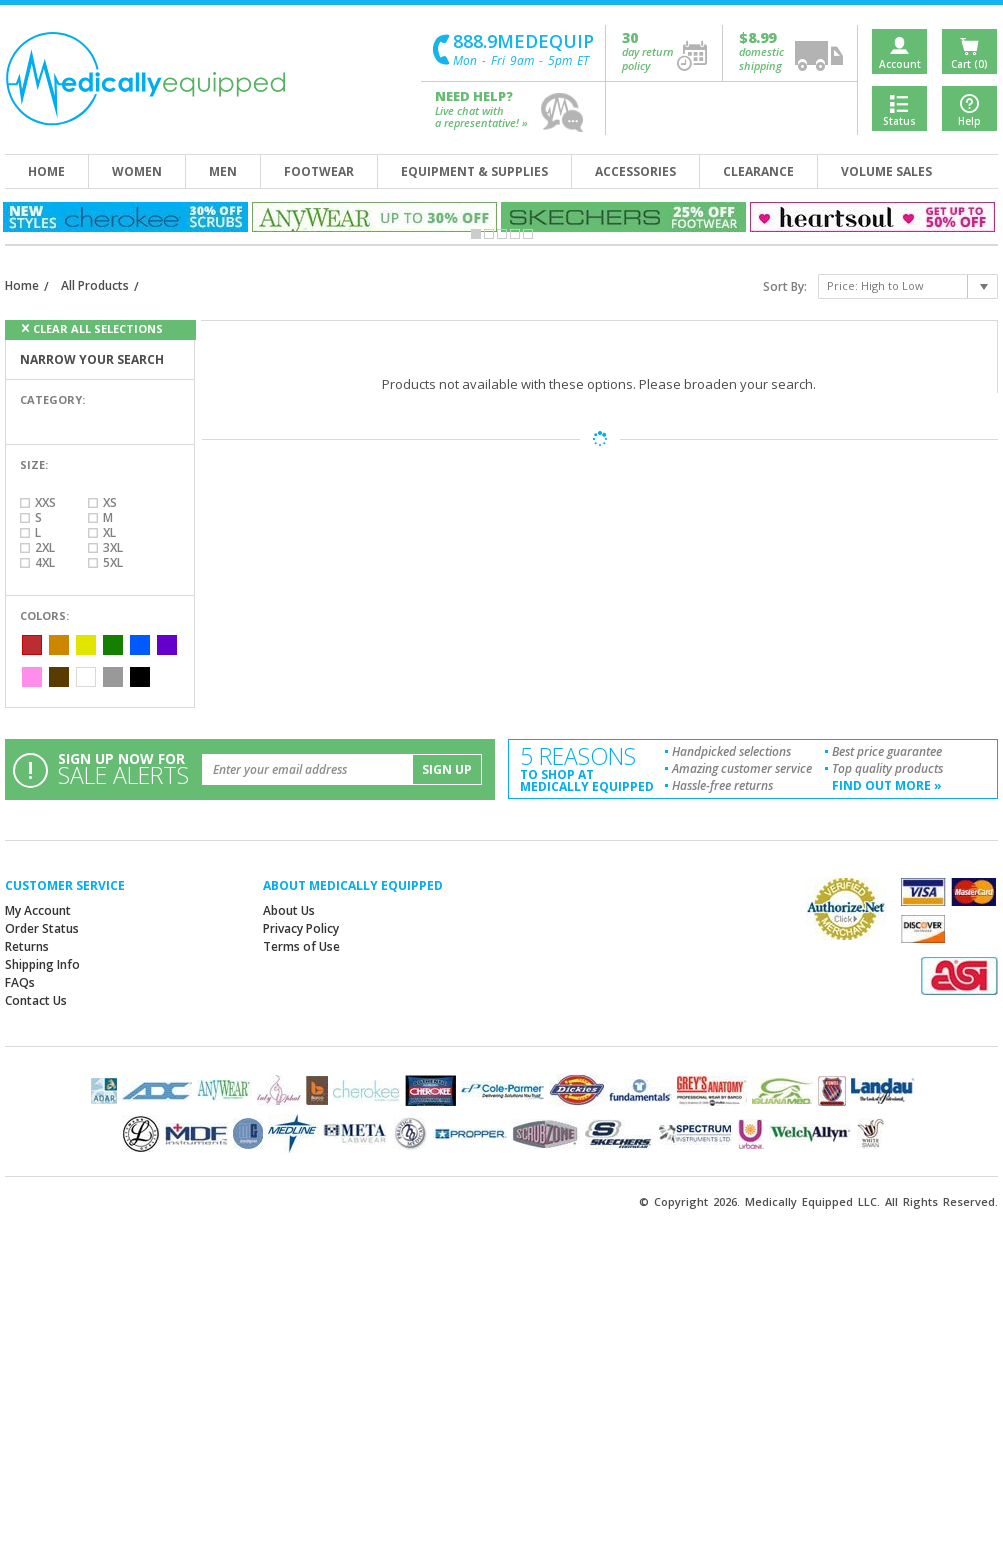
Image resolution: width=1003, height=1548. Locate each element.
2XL (45, 547)
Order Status (42, 928)
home (46, 171)
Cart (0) (969, 64)
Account (900, 64)
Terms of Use (301, 946)
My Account (38, 910)
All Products (95, 285)
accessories (635, 171)
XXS (45, 502)
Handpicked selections (731, 751)
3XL (113, 547)
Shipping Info (42, 964)
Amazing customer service (742, 768)
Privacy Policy (301, 928)
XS (110, 502)
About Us (289, 910)
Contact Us (36, 1000)
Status (899, 121)
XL (109, 532)
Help (969, 121)
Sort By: (785, 286)
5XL (113, 562)
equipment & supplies (474, 171)
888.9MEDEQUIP (523, 41)
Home (22, 285)
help (563, 112)
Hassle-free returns (722, 785)
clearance (758, 171)
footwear (319, 171)
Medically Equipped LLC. (812, 1201)
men (223, 171)
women (137, 171)
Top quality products (887, 768)
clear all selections (98, 328)
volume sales (886, 171)
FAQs (20, 982)
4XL (45, 562)
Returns (27, 946)
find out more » (887, 785)
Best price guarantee (887, 751)
